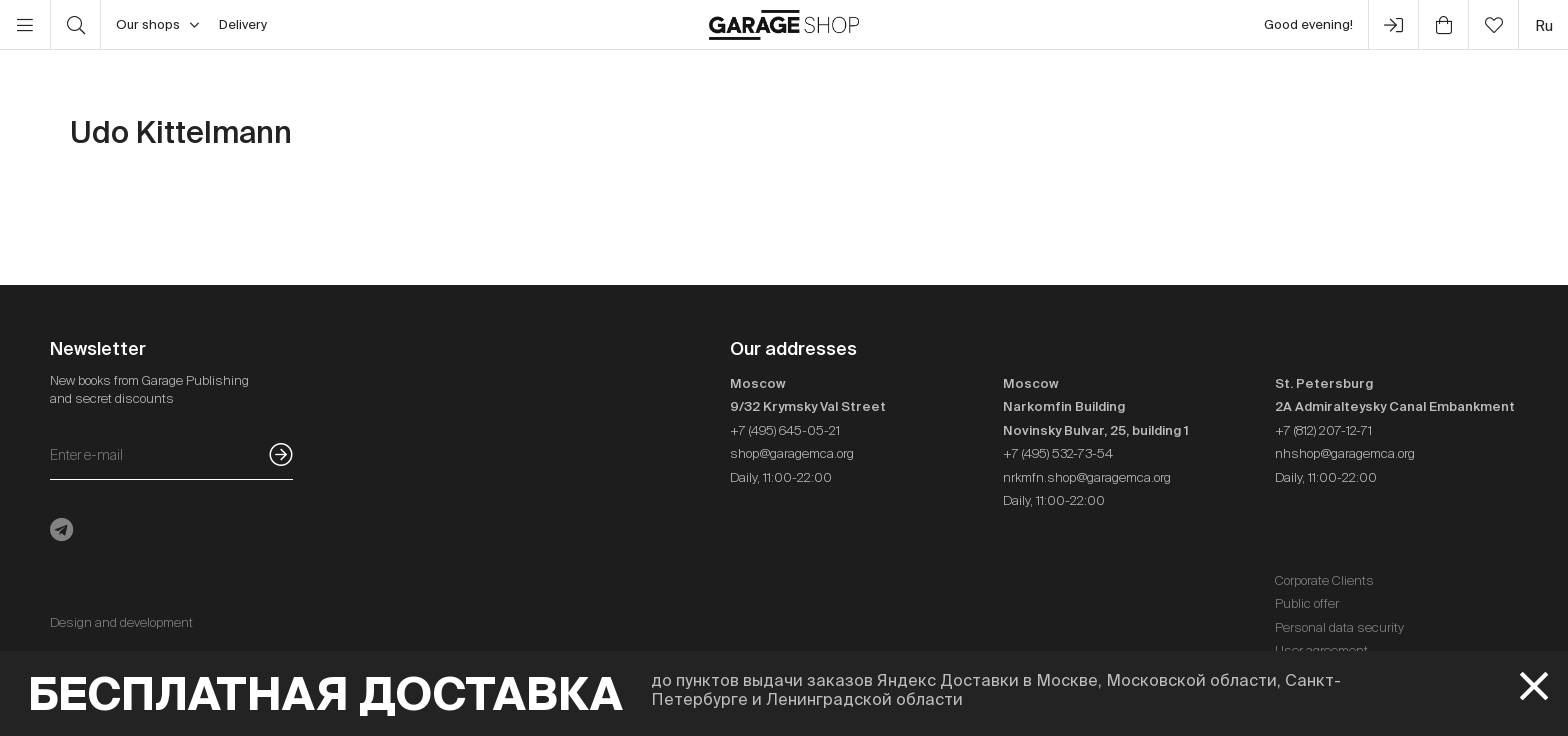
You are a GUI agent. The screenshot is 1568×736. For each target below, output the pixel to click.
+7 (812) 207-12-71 (1323, 430)
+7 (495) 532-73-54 (1058, 453)
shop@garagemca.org (792, 453)
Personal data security (1339, 627)
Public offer (1307, 603)
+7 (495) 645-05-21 (785, 430)
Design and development (121, 622)
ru (1544, 25)
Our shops (157, 25)
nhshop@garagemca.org (1345, 453)
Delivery (243, 24)
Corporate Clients (1324, 580)
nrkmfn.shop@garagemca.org (1087, 477)
